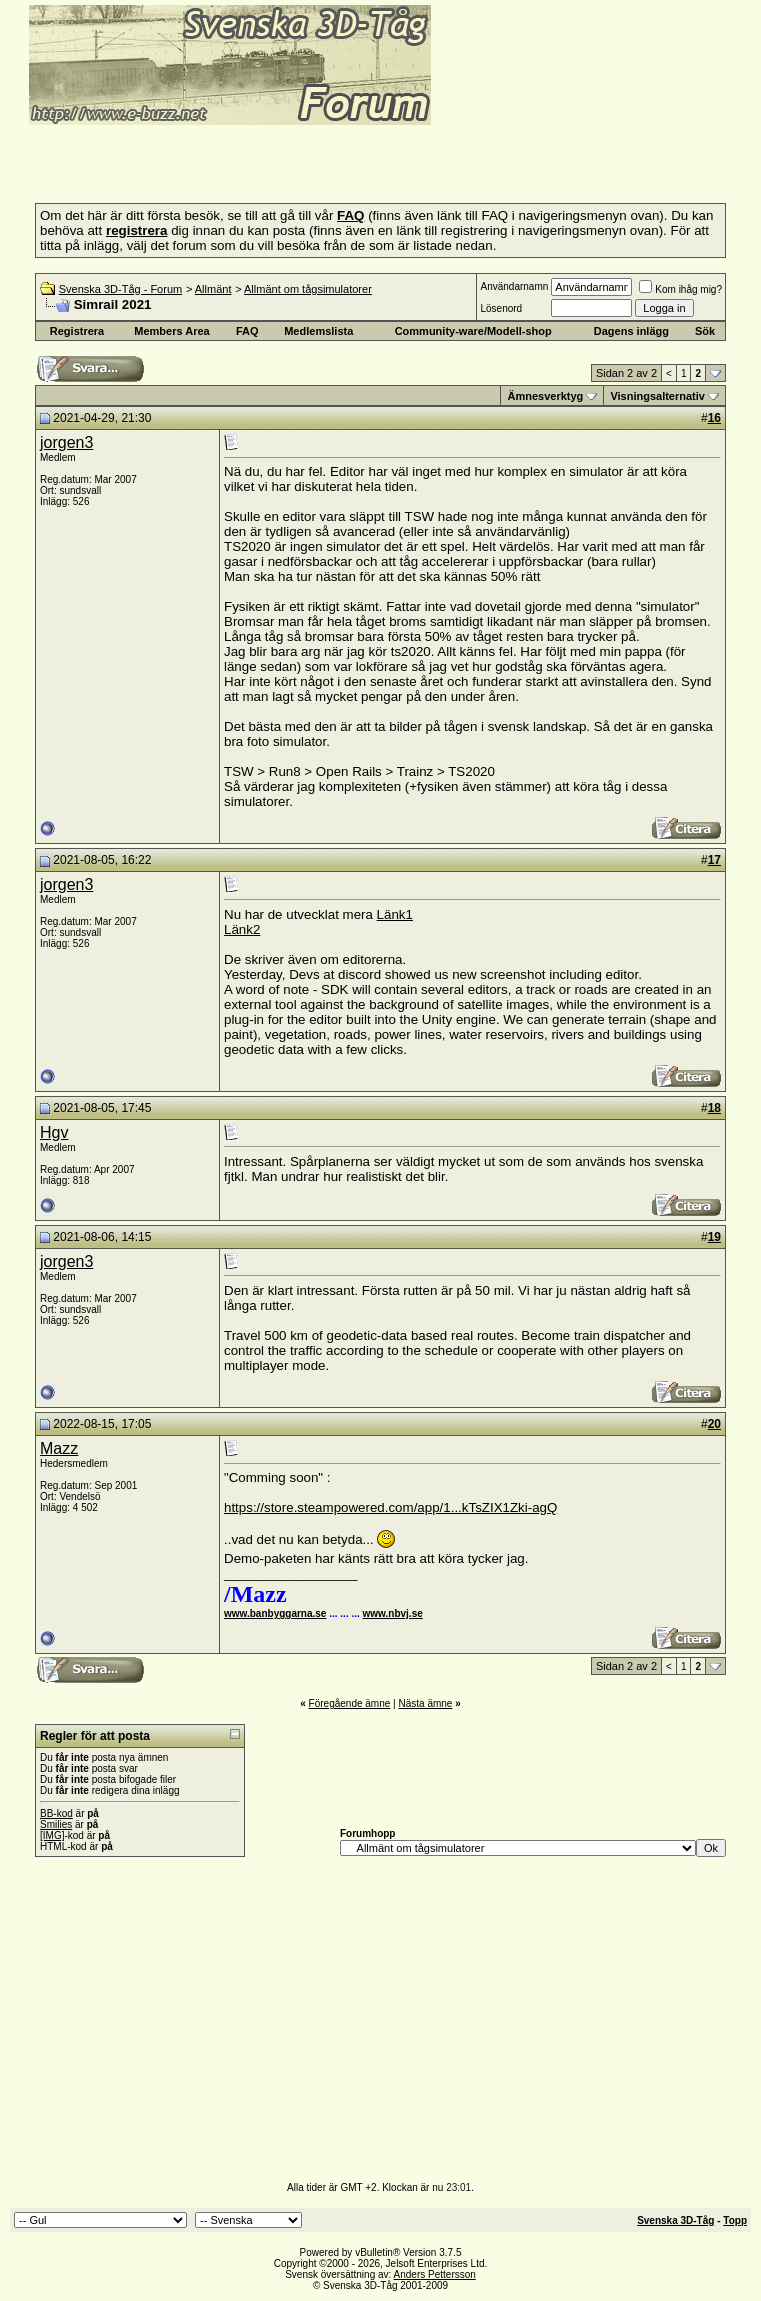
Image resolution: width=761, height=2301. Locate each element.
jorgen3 (66, 442)
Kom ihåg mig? (680, 289)
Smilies (56, 1824)
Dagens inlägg (631, 331)
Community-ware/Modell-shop (473, 331)
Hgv (54, 1132)
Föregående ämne (350, 1703)
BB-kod (56, 1813)
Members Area (171, 331)
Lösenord (501, 308)
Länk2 (242, 929)
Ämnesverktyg (545, 396)
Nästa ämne (425, 1703)
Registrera (77, 331)
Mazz (59, 1448)
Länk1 (395, 914)
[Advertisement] (244, 158)
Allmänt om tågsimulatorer (308, 289)
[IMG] (52, 1835)
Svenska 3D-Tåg (675, 2220)
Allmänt (213, 289)
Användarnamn (514, 286)
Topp (735, 2220)
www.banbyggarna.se (275, 1613)
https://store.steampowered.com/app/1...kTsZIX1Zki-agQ (390, 1507)
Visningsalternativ (657, 396)
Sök (705, 331)
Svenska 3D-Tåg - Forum (120, 289)
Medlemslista (318, 331)
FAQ (247, 331)
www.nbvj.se (393, 1613)
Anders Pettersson (435, 2274)
